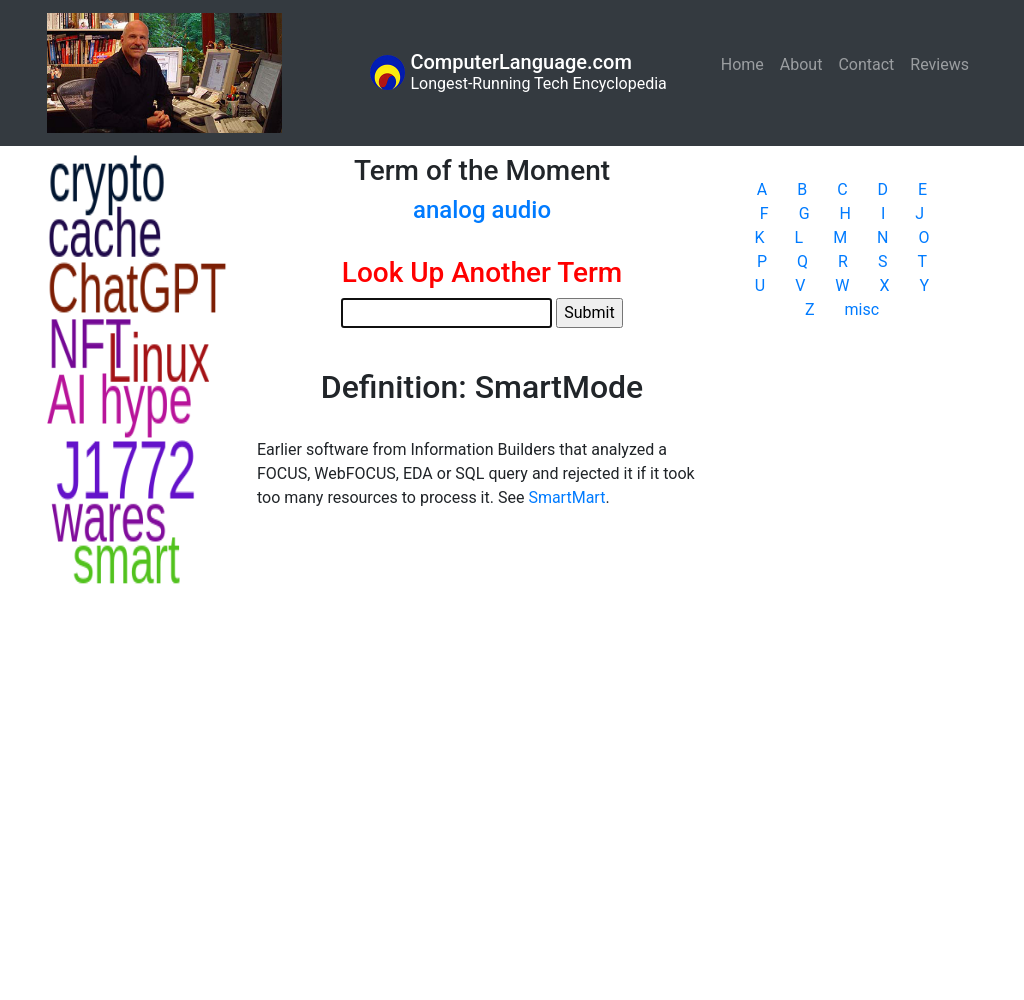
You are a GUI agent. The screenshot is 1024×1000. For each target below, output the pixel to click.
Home (746, 63)
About (801, 64)
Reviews (939, 64)
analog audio (482, 210)
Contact (866, 64)
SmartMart (566, 497)
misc (862, 309)
